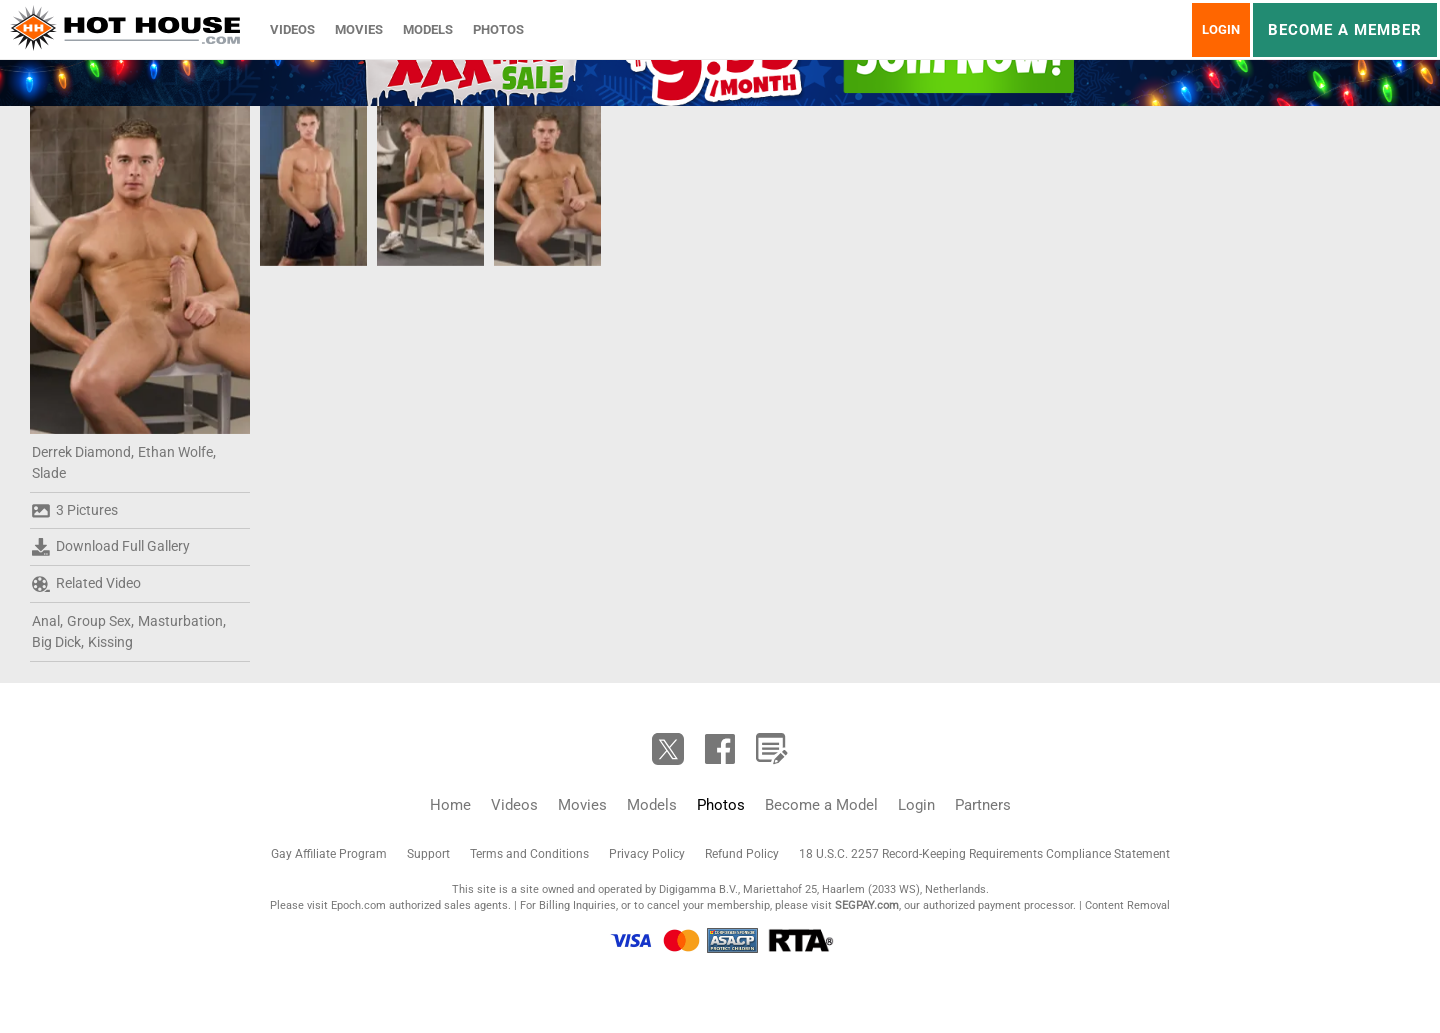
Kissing (110, 642)
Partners (983, 805)
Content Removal (1127, 905)
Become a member (1345, 30)
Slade (49, 473)
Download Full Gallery (111, 547)
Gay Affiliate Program (329, 854)
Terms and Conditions (529, 854)
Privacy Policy (647, 854)
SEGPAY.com (867, 905)
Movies (359, 29)
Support (428, 854)
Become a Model (821, 805)
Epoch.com (358, 905)
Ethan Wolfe (175, 452)
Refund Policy (742, 854)
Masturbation (180, 621)
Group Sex (99, 621)
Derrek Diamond (81, 452)
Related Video (86, 584)
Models (428, 29)
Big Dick (56, 642)
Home (450, 805)
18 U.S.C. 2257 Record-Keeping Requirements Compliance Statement (984, 854)
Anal (46, 621)
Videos (292, 29)
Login (1221, 29)
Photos (498, 29)
